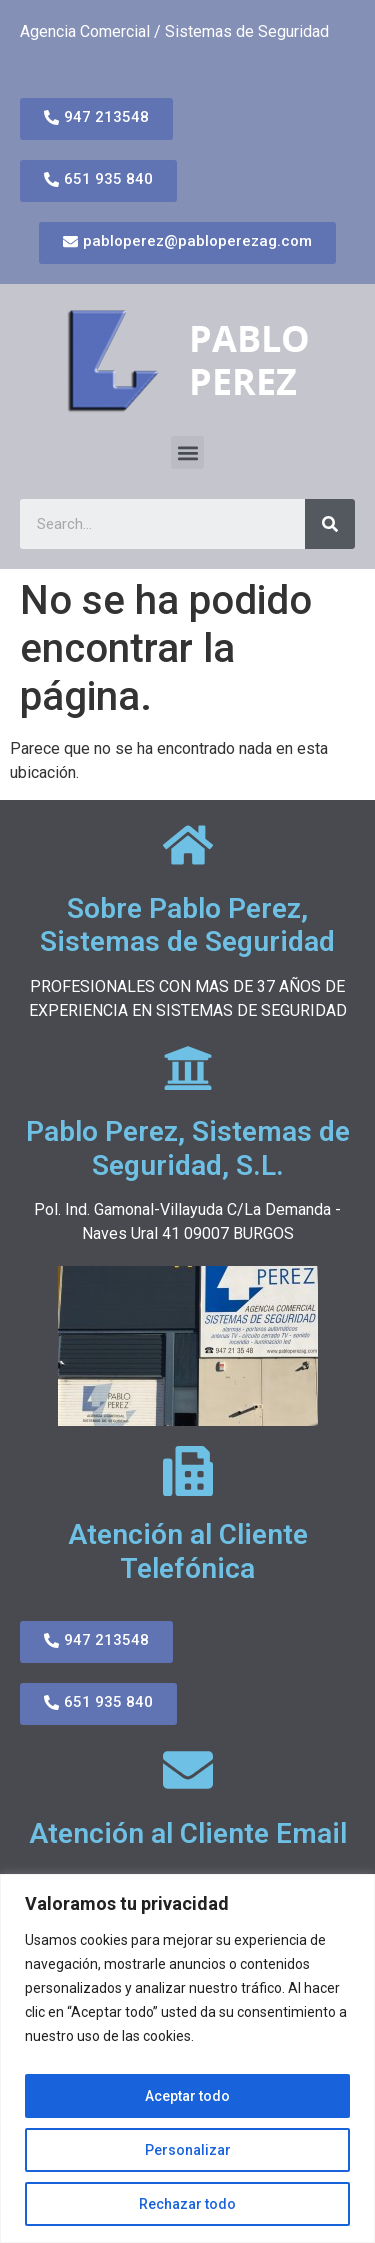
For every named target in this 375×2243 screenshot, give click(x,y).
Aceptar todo (187, 2096)
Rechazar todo (187, 2204)
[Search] (330, 524)
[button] (187, 452)
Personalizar (188, 2150)
